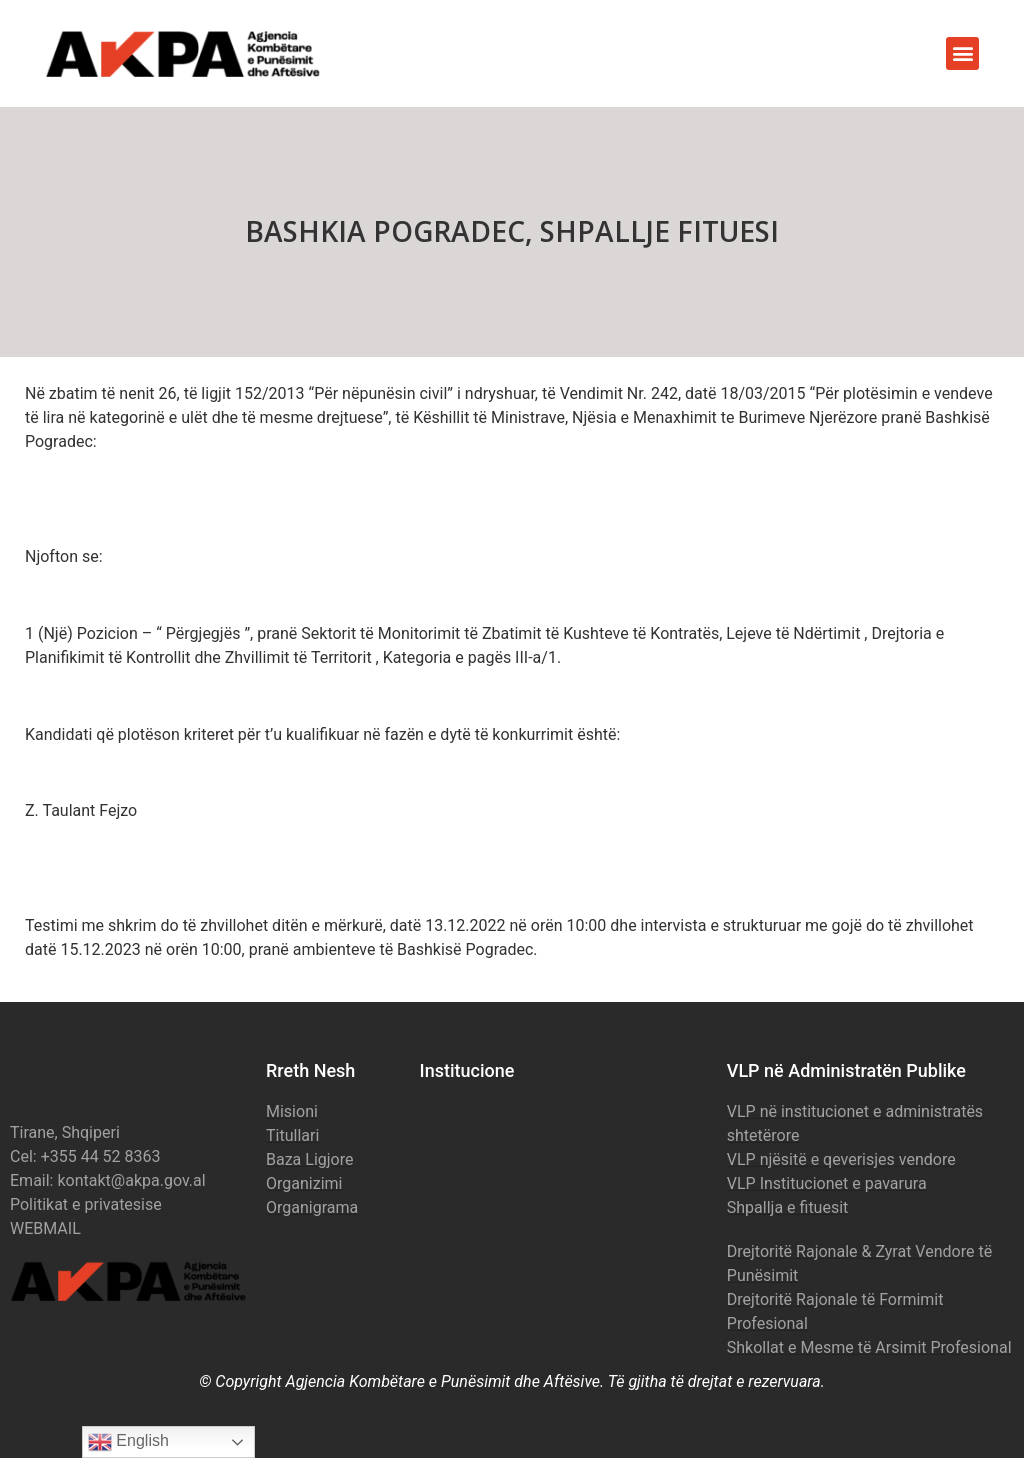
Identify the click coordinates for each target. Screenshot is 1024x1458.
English (128, 1442)
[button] (962, 53)
